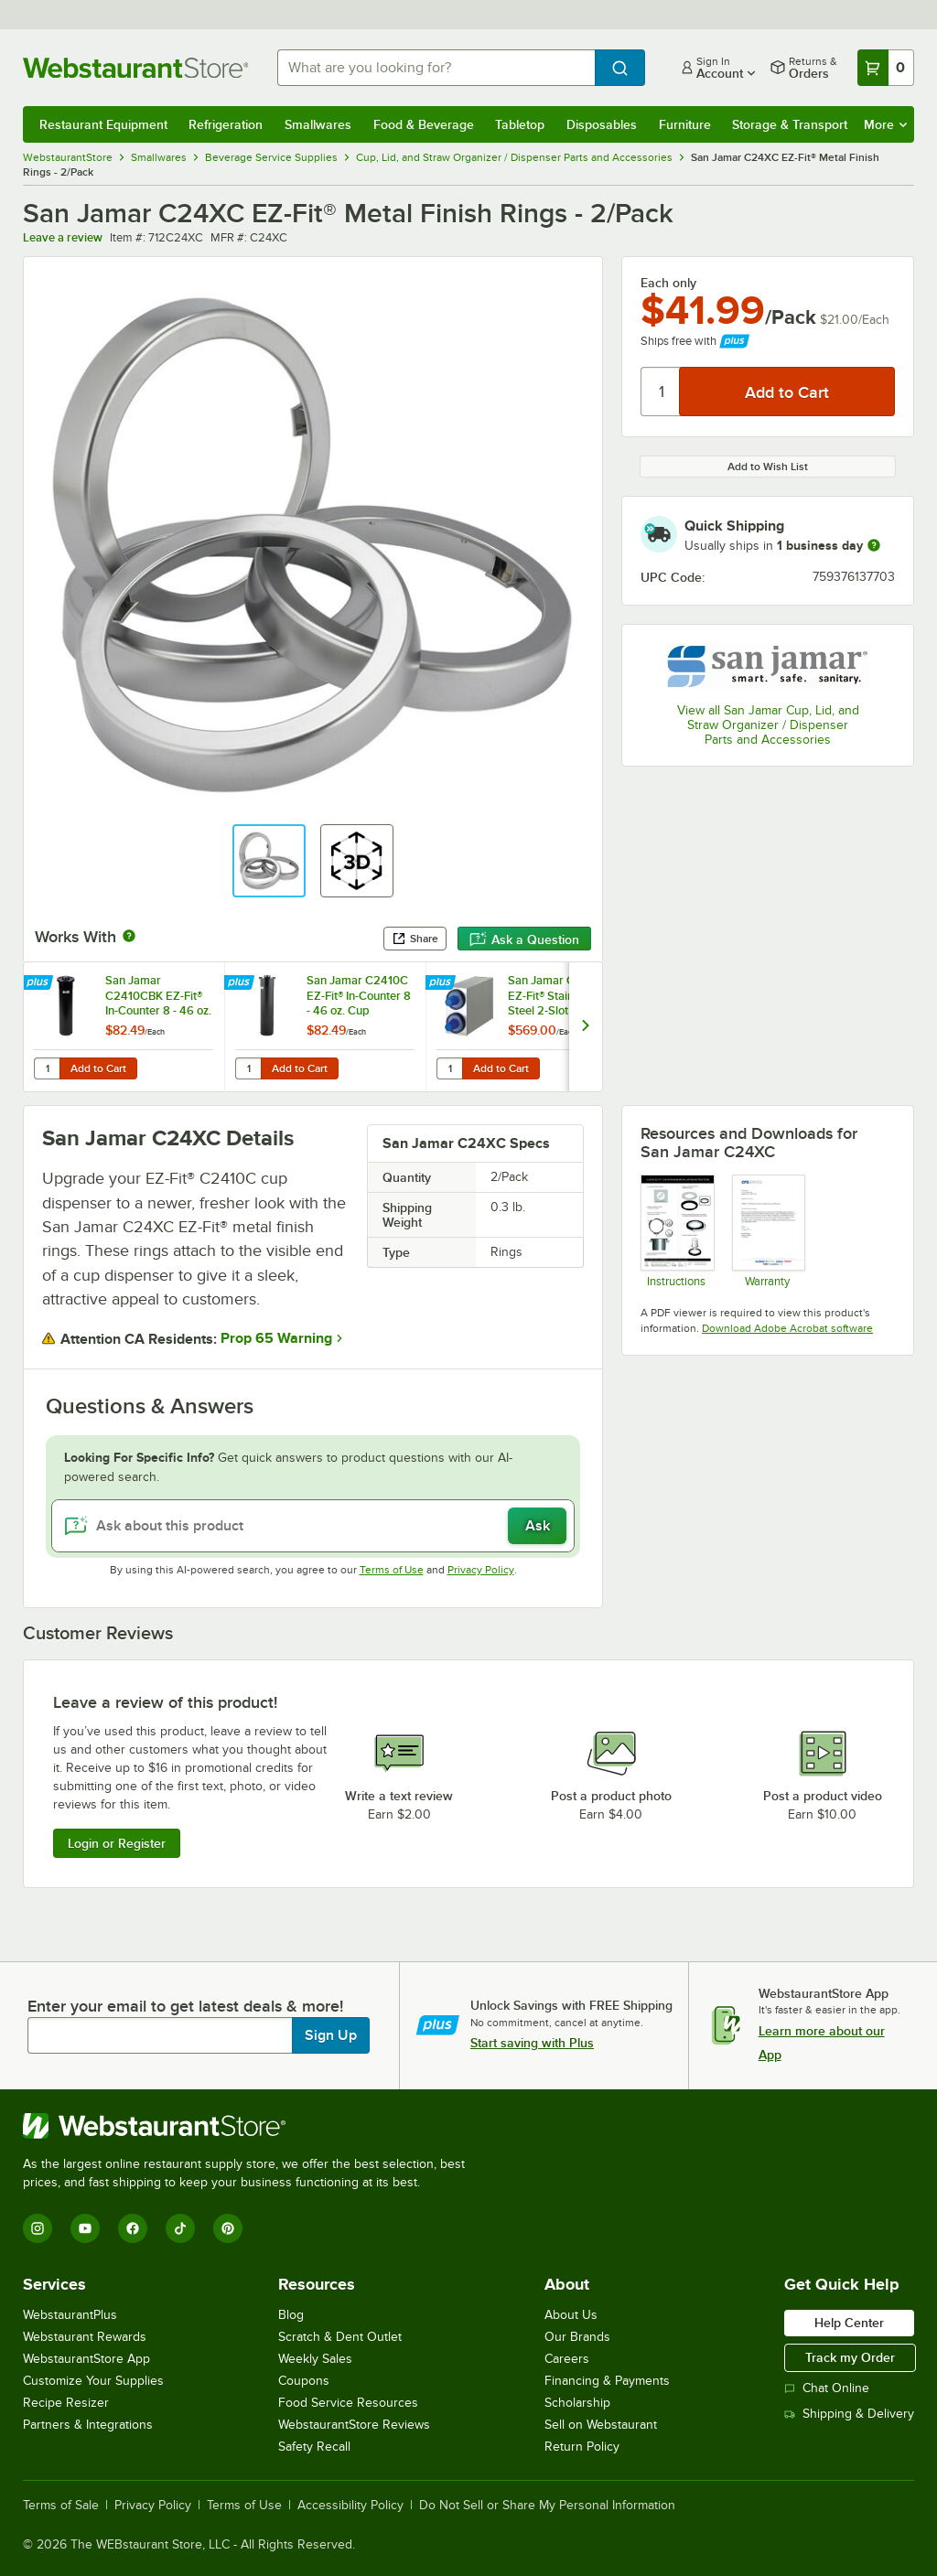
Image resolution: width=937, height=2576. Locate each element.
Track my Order (850, 2357)
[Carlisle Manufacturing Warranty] (768, 1231)
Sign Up (331, 2035)
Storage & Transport (789, 124)
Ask (537, 1526)
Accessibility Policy (350, 2505)
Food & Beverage (423, 124)
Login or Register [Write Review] (117, 1843)
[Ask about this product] (313, 1525)
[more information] (874, 545)
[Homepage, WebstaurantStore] (135, 68)
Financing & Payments (607, 2381)
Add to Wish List (767, 466)
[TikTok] (180, 2228)
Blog (291, 2315)
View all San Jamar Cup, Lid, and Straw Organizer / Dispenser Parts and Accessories (768, 724)
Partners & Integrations (88, 2424)
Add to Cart (98, 1068)
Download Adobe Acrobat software (787, 1328)
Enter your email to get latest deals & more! (185, 2006)
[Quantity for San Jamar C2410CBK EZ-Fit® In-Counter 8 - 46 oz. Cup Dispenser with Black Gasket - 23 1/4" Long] (46, 1068)
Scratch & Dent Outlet (340, 2337)
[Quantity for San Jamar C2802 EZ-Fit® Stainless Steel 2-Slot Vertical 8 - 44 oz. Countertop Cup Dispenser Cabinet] (449, 1068)
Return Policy (581, 2446)
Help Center (849, 2322)
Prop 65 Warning (276, 1338)
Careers (566, 2359)
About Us (571, 2315)
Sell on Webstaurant (600, 2424)
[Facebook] (132, 2228)
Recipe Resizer (66, 2403)
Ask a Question (524, 939)
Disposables (601, 124)
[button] (269, 860)
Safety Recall (314, 2446)
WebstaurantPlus (70, 2315)
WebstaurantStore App (86, 2359)
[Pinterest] (227, 2228)
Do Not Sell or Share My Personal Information (547, 2505)
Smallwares (318, 124)
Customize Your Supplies (93, 2381)
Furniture (685, 124)
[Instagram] (37, 2228)
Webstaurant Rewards (84, 2337)
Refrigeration (225, 124)
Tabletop (519, 124)
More (885, 124)
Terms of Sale (61, 2505)
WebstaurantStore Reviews (354, 2424)
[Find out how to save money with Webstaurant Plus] (40, 983)
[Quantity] (661, 391)
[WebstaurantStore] (251, 2126)
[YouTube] (85, 2228)
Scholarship (577, 2403)
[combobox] (436, 67)
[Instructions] (677, 1231)
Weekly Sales (315, 2359)
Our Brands (577, 2337)
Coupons (303, 2381)
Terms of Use (392, 1569)
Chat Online (826, 2388)
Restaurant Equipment (103, 124)
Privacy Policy (480, 1569)
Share (415, 938)
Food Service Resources (348, 2403)
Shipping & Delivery (849, 2413)
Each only (668, 282)
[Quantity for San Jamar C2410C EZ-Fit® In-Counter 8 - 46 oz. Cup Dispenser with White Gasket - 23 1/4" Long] (248, 1068)
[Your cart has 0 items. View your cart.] (885, 67)
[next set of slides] (585, 1026)
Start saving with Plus (532, 2042)
